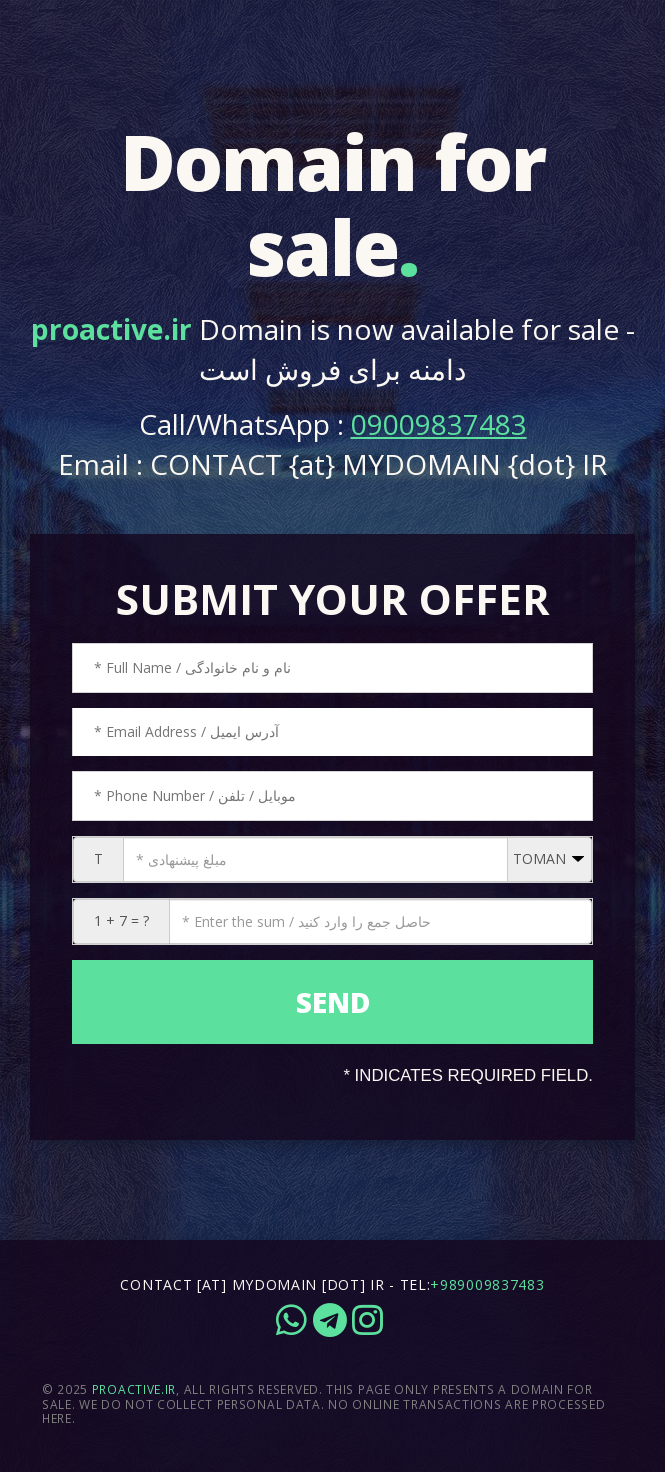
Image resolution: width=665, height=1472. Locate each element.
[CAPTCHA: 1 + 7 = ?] (380, 921)
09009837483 (439, 424)
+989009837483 (487, 1284)
